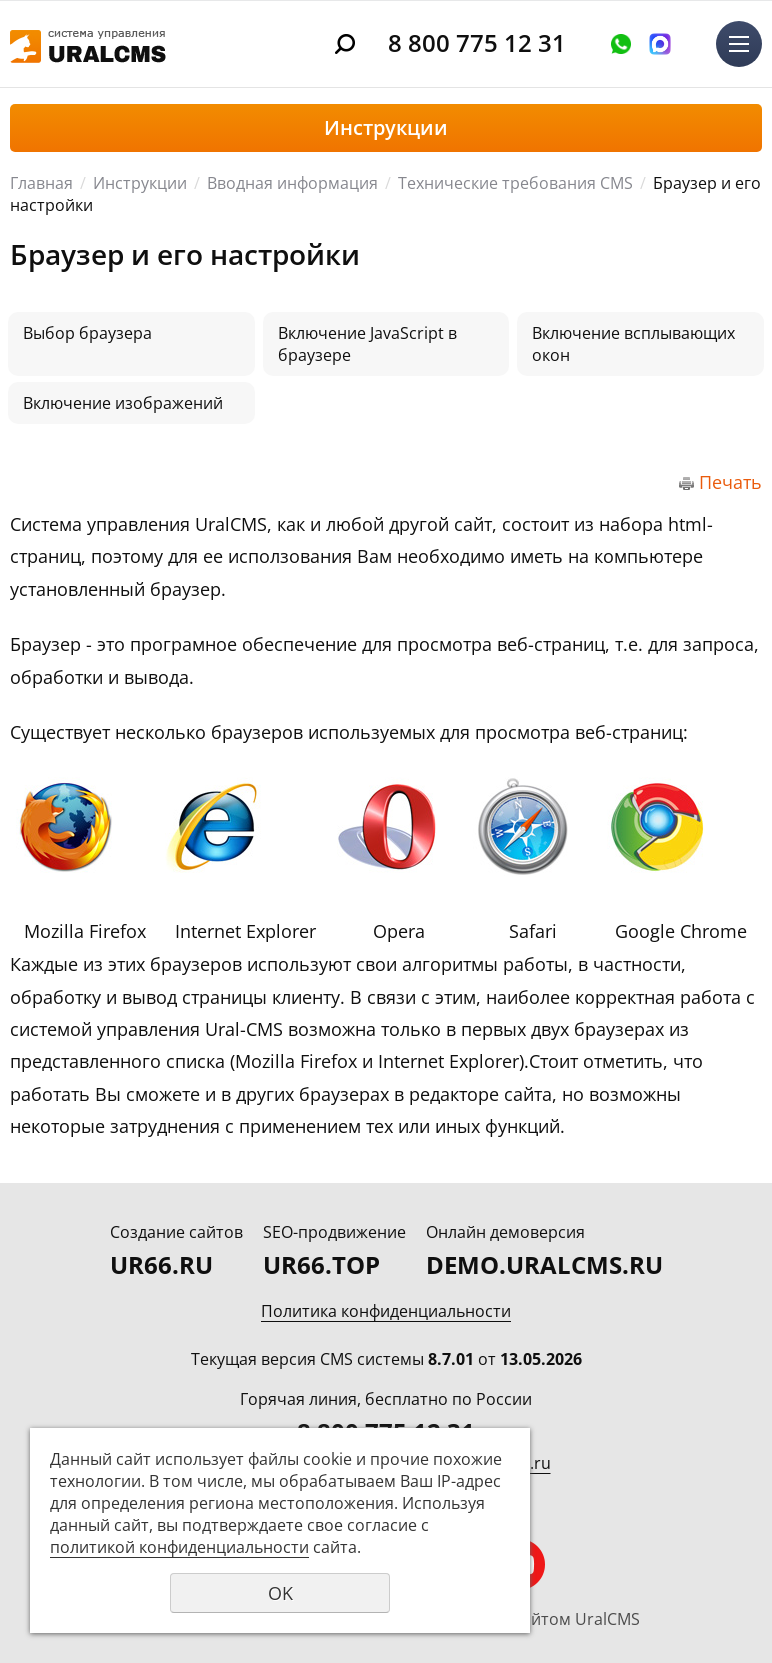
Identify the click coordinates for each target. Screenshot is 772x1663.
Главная (41, 183)
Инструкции (140, 183)
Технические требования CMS (515, 183)
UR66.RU (161, 1264)
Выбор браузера (87, 333)
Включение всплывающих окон (633, 344)
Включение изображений (123, 403)
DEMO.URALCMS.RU (544, 1264)
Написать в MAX (660, 44)
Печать (730, 482)
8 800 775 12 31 (477, 42)
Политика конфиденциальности (386, 1311)
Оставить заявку (621, 44)
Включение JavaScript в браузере (367, 344)
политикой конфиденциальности (179, 1547)
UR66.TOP (321, 1264)
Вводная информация (292, 183)
